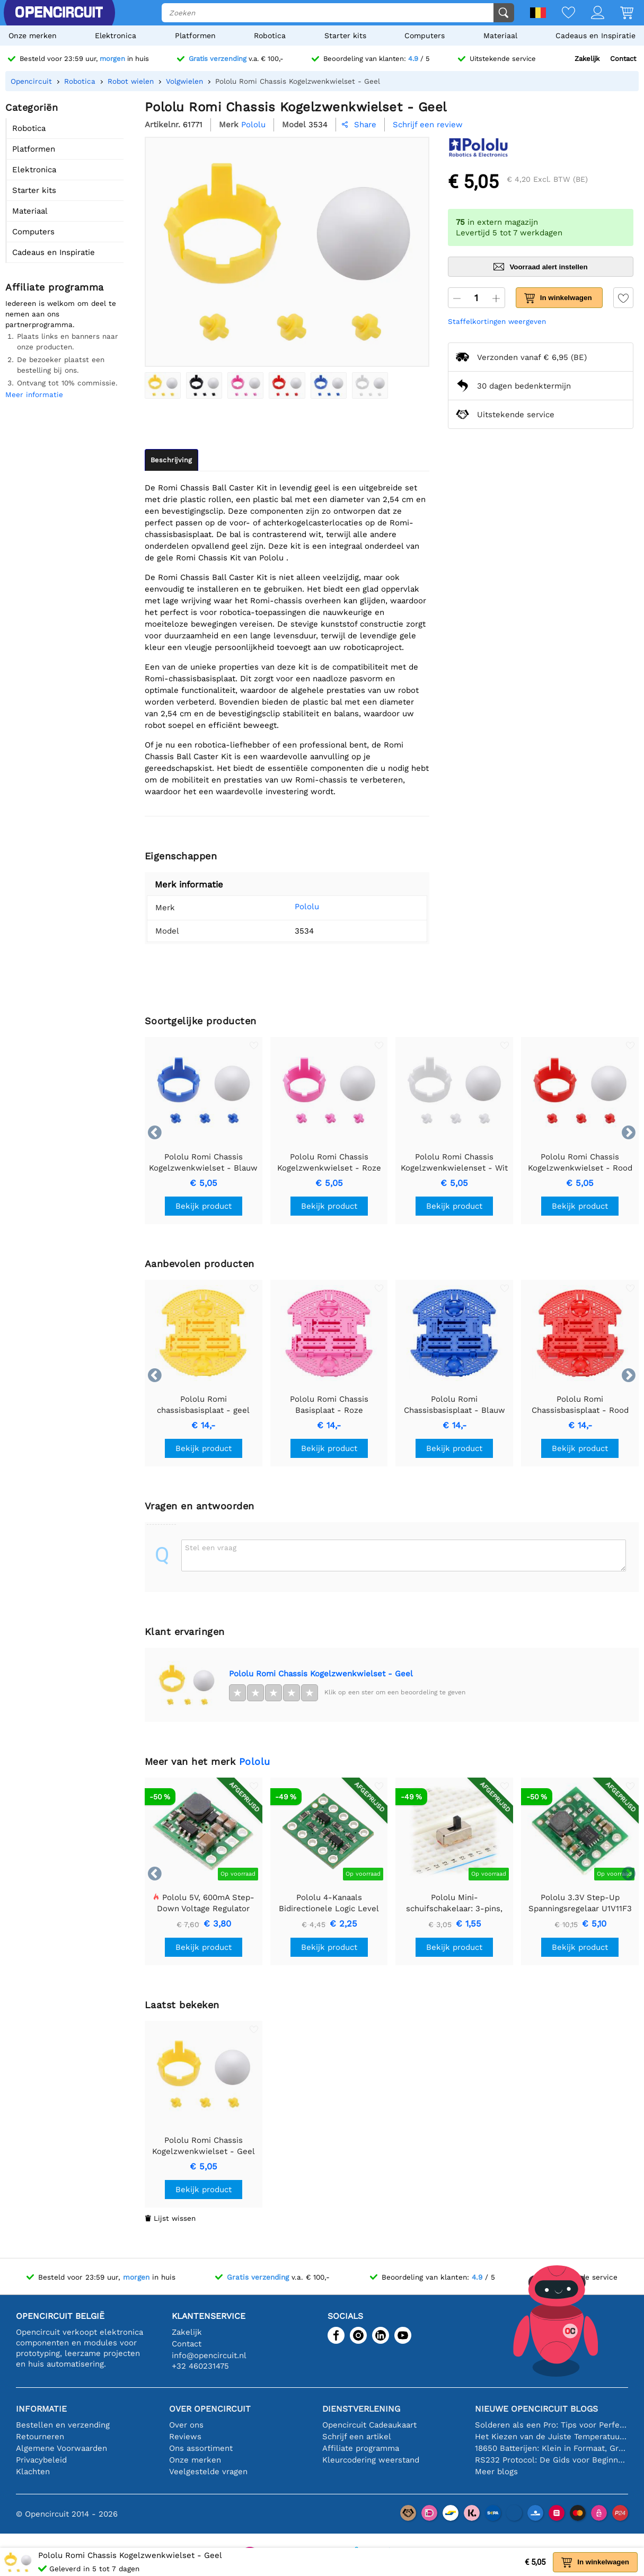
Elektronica (115, 35)
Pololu (295, 906)
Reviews (185, 2436)
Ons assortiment (201, 2448)
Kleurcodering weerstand (370, 2460)
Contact (623, 59)
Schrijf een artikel (356, 2436)
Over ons (186, 2425)
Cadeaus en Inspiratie (595, 35)
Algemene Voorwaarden (61, 2448)
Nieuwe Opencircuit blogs (536, 2409)
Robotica (270, 35)
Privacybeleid (41, 2460)
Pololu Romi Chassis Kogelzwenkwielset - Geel (321, 1673)
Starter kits (345, 35)
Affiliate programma (360, 2448)
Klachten (33, 2471)
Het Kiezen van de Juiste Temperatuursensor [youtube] (551, 2436)
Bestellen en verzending (63, 2425)
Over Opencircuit (210, 2409)
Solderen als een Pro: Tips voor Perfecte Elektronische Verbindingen (551, 2425)
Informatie (41, 2409)
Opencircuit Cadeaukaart (369, 2425)
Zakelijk (587, 59)
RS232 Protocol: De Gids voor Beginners (551, 2460)
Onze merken (32, 35)
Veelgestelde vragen (208, 2471)
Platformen (195, 35)
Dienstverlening (361, 2409)
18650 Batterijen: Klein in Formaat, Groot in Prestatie (551, 2448)
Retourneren (40, 2436)
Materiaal (500, 35)
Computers (424, 35)
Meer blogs (496, 2471)
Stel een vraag (210, 1547)
